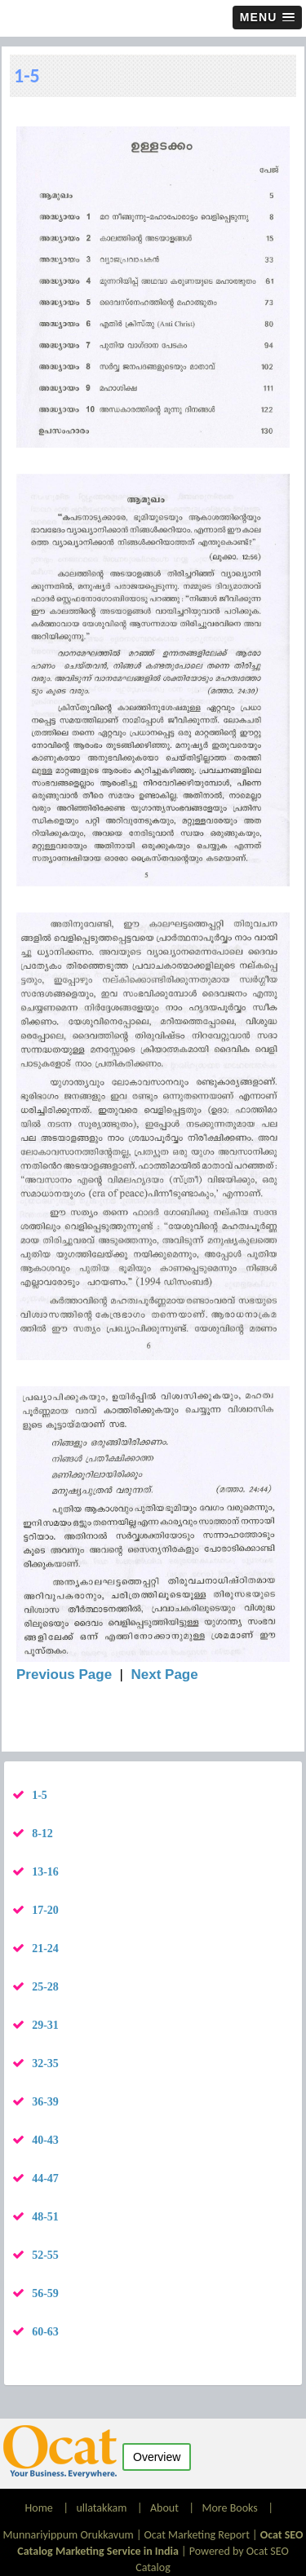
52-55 (45, 2255)
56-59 (45, 2293)
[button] (267, 17)
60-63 (45, 2332)
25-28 (45, 1987)
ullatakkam (101, 2508)
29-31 (45, 2025)
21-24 (45, 1948)
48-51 (45, 2217)
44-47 (45, 2178)
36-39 (45, 2102)
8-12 (42, 1833)
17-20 (45, 1910)
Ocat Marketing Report (197, 2535)
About (164, 2508)
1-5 (39, 1795)
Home (40, 2508)
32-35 (45, 2063)
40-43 (45, 2140)
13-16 (45, 1872)
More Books (230, 2508)
